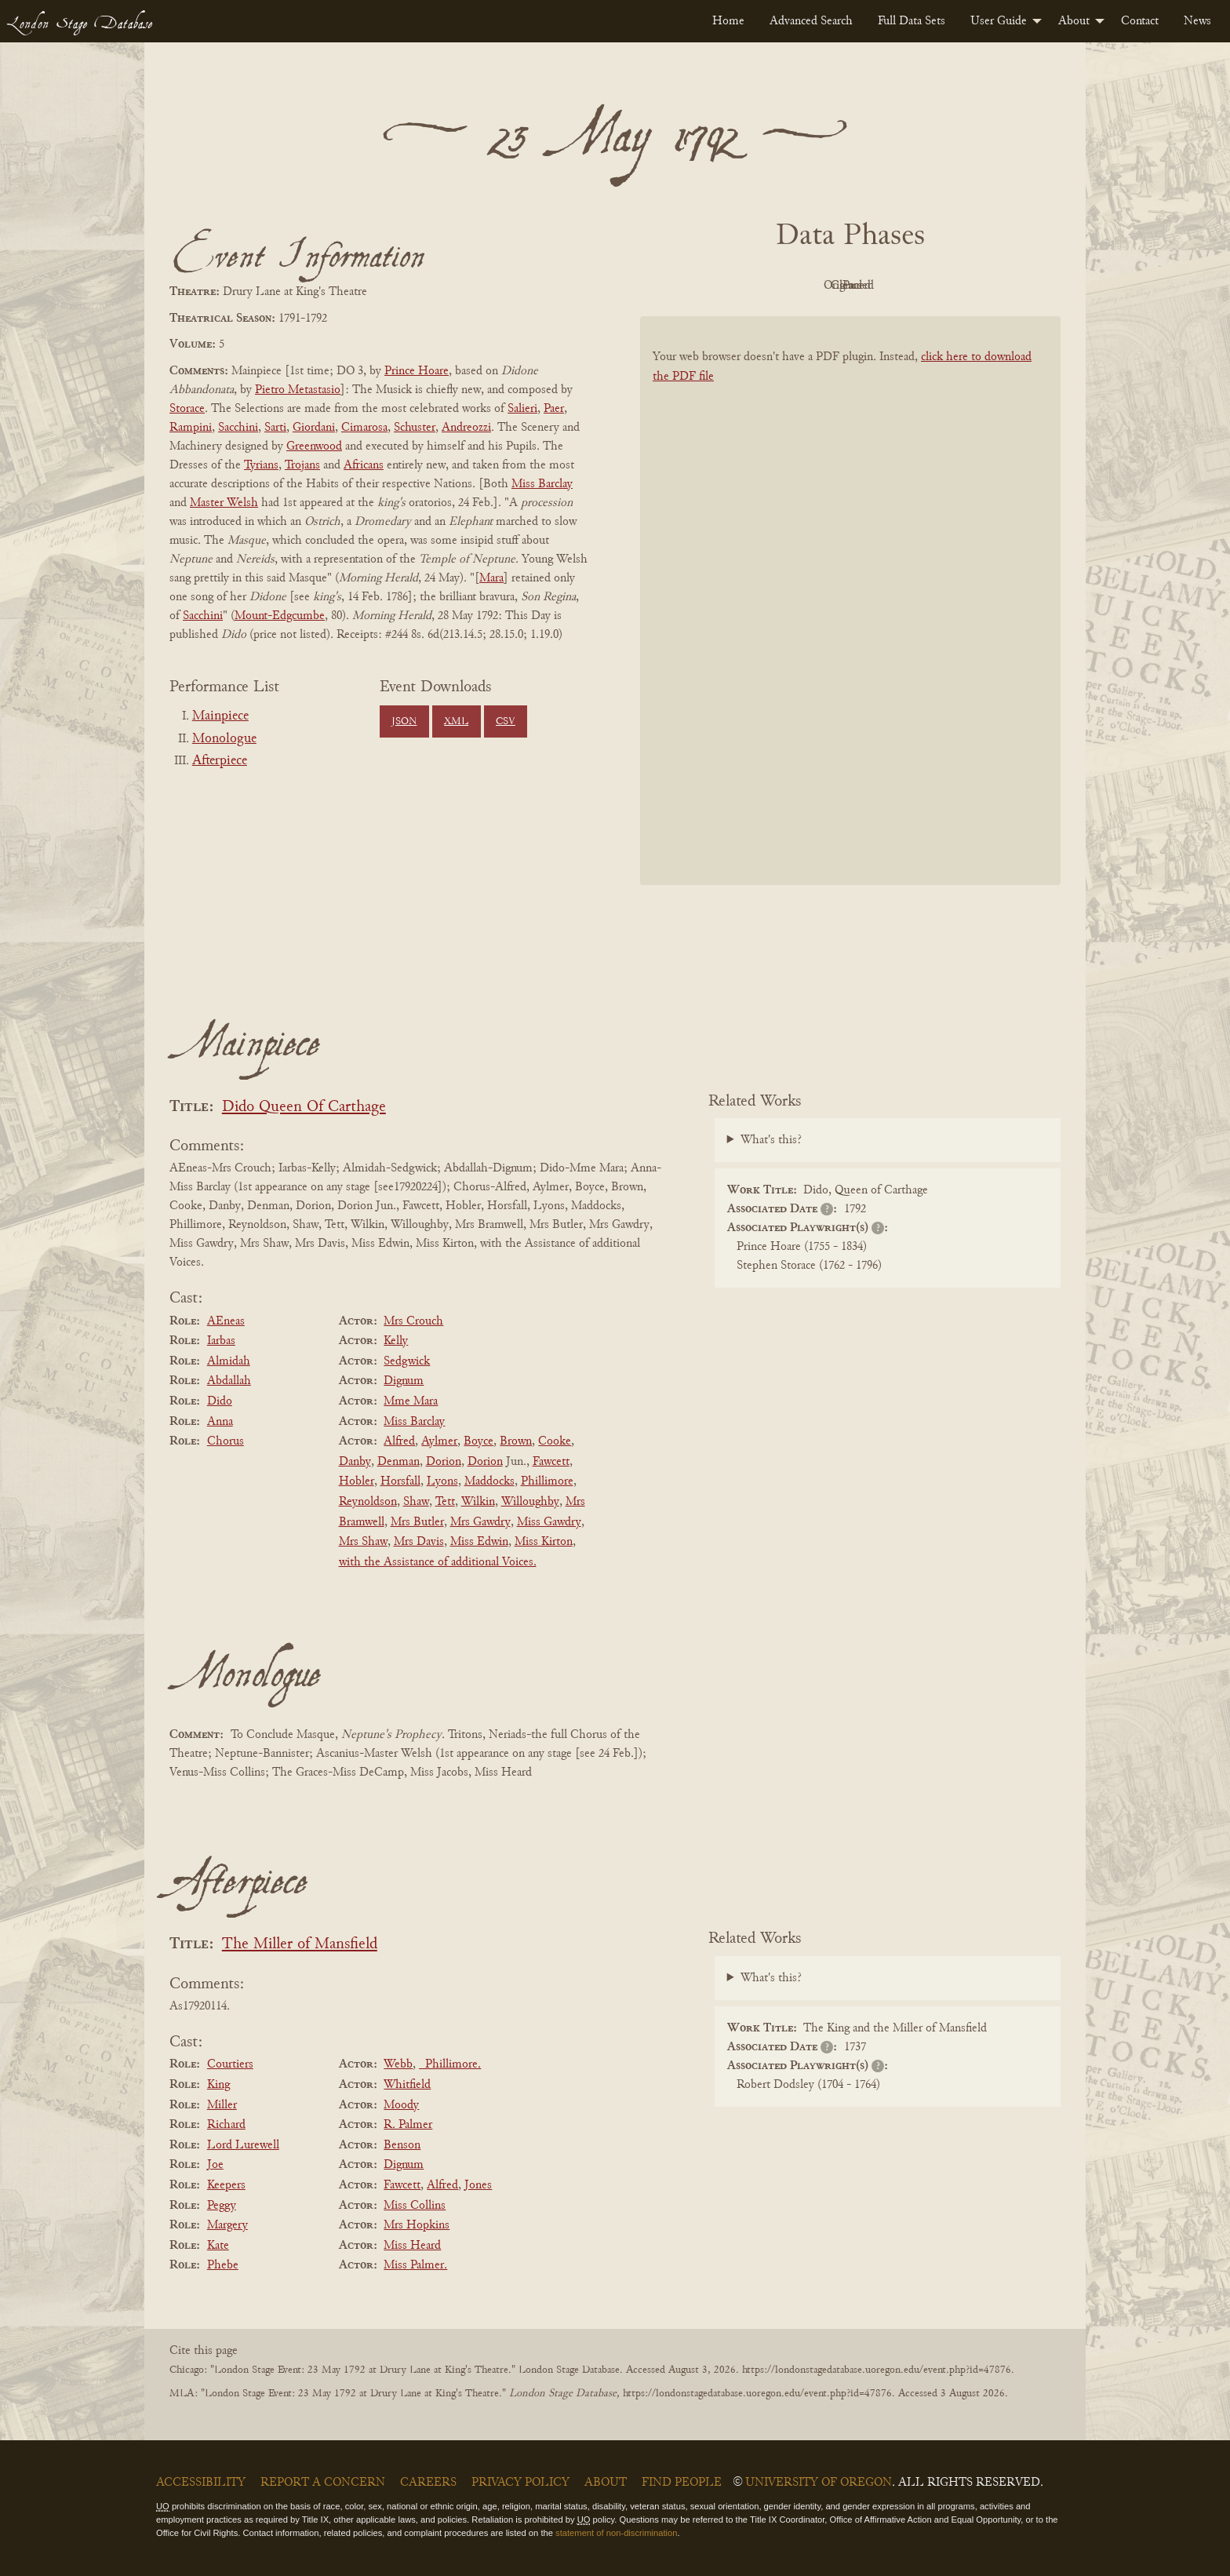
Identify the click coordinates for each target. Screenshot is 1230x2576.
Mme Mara (411, 1401)
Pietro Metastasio (297, 390)
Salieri (522, 409)
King (218, 2085)
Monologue (224, 739)
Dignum (404, 1381)
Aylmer (439, 1441)
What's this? (771, 1140)
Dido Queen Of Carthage (304, 1107)
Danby (355, 1462)
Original (803, 285)
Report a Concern (322, 2482)
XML (456, 721)
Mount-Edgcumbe (280, 616)
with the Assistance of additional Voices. (438, 1562)
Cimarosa (364, 427)
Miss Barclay (542, 484)
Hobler (356, 1481)
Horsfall (400, 1481)
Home (728, 21)
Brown (516, 1441)
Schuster (414, 427)
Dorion (443, 1462)
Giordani (314, 427)
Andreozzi (466, 427)
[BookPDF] (850, 621)
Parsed (976, 285)
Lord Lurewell (243, 2145)
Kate (218, 2245)
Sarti (275, 427)
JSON (404, 721)
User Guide (998, 21)
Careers (428, 2482)
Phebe (222, 2265)
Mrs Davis (419, 1542)
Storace (187, 409)
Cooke (554, 1441)
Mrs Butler (417, 1522)
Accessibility (201, 2482)
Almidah (228, 1361)
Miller (222, 2105)
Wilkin (478, 1502)
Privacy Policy (520, 2482)
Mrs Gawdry (480, 1522)
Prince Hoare (416, 371)
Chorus (225, 1441)
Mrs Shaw (363, 1542)
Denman (398, 1462)
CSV (505, 721)
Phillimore (547, 1481)
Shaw (416, 1502)
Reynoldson (368, 1502)
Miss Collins (415, 2205)
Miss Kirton (544, 1542)
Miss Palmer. (415, 2265)
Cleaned (890, 285)
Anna (220, 1422)
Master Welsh (224, 503)
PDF (717, 285)
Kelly (396, 1341)
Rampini (190, 427)
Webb (398, 2064)
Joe (215, 2165)
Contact (1140, 21)
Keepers (226, 2185)
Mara (491, 578)
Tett (445, 1502)
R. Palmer (408, 2125)
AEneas (226, 1321)
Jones (478, 2185)
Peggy (221, 2205)
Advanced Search (811, 21)
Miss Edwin (479, 1542)
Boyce (478, 1441)
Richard (226, 2125)
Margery (227, 2225)
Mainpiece (220, 716)
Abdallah (229, 1381)
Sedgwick (407, 1361)
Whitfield (407, 2085)
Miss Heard (412, 2245)
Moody (401, 2105)
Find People (682, 2482)
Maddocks (489, 1481)
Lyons (442, 1481)
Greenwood (314, 446)
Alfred (399, 1441)
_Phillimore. (450, 2064)
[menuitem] (728, 21)
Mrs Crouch (413, 1321)
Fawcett (551, 1462)
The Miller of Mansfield (299, 1945)
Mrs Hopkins (416, 2225)
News (1197, 21)
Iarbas (221, 1341)
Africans (364, 465)
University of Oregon (818, 2482)
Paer (554, 409)
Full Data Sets (911, 21)
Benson (402, 2145)
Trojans (302, 465)
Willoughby (530, 1502)
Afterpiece (219, 761)
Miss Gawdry (549, 1522)
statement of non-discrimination (616, 2533)
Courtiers (230, 2064)
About (1074, 21)
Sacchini (238, 427)
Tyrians (261, 465)
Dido (219, 1401)
